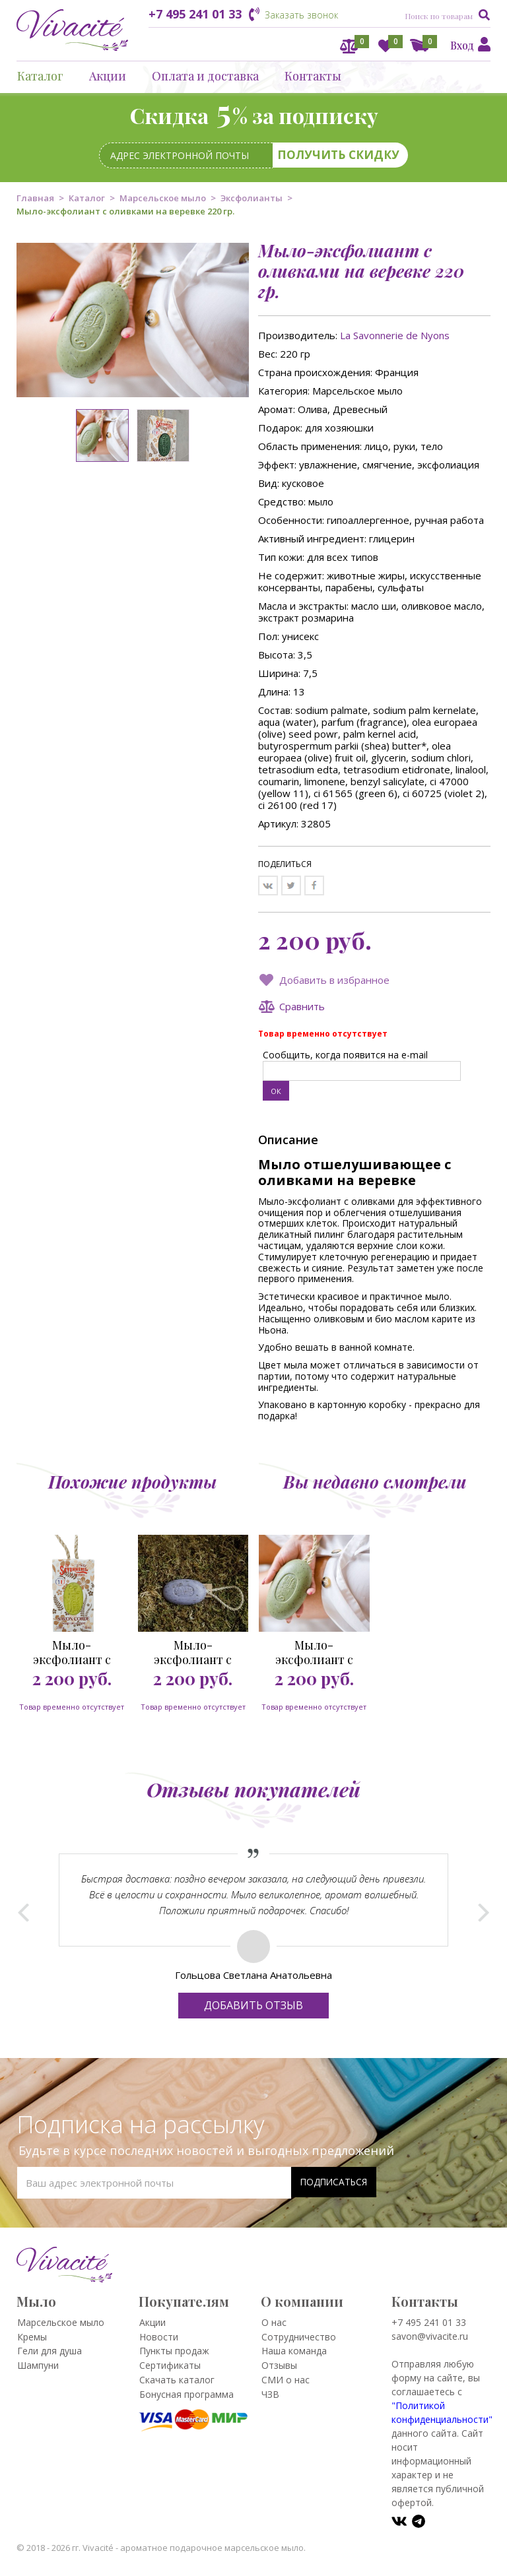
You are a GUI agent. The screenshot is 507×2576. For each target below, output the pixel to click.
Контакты (313, 76)
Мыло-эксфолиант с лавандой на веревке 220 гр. (193, 1652)
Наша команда (294, 2350)
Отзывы (279, 2365)
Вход (462, 45)
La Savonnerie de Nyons (395, 335)
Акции (107, 76)
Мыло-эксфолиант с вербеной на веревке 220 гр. (72, 1652)
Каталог (40, 76)
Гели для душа (49, 2350)
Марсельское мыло (162, 198)
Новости (158, 2337)
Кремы (32, 2337)
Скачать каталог (177, 2379)
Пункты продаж (174, 2350)
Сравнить (302, 1006)
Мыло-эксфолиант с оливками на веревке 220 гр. (314, 1652)
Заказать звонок (301, 15)
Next (483, 1909)
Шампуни (38, 2365)
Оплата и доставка (205, 76)
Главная (35, 198)
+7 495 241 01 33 (195, 14)
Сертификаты (170, 2365)
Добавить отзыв (253, 2005)
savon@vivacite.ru (429, 2336)
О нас (274, 2322)
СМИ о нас (285, 2379)
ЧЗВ (270, 2394)
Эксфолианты (251, 198)
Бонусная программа (186, 2394)
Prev (23, 1909)
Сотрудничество (298, 2337)
